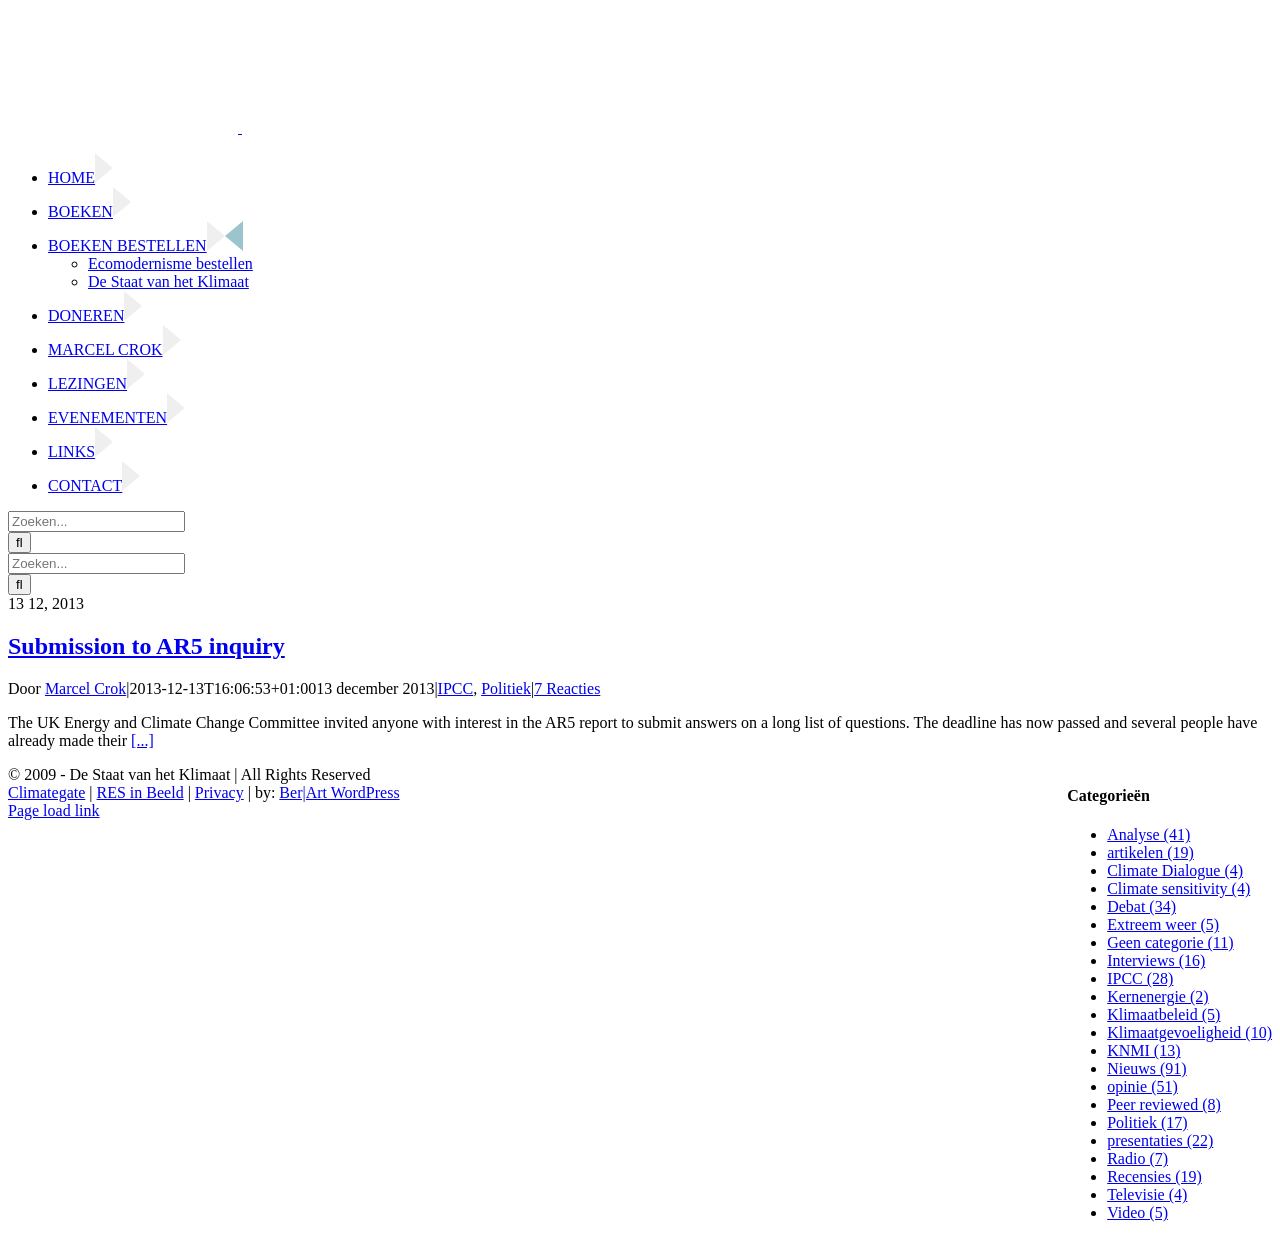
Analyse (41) (1148, 834)
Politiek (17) (1147, 1122)
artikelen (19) (1150, 852)
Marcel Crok (85, 688)
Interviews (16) (1156, 960)
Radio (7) (1137, 1158)
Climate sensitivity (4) (1178, 888)
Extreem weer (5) (1163, 924)
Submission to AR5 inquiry (146, 646)
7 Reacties (567, 688)
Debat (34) (1141, 906)
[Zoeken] (19, 542)
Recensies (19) (1154, 1176)
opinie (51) (1142, 1086)
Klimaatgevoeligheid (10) (1189, 1032)
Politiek (506, 688)
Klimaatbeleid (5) (1163, 1014)
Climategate (46, 792)
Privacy (219, 792)
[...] (142, 740)
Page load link (54, 810)
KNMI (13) (1143, 1050)
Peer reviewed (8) (1164, 1104)
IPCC (456, 688)
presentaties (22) (1160, 1140)
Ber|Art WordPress (339, 792)
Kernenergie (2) (1157, 996)
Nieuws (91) (1147, 1068)
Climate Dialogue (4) (1175, 870)
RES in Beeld (140, 792)
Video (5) (1137, 1212)
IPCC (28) (1140, 978)
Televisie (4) (1147, 1194)
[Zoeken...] (96, 521)
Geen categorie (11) (1170, 942)
